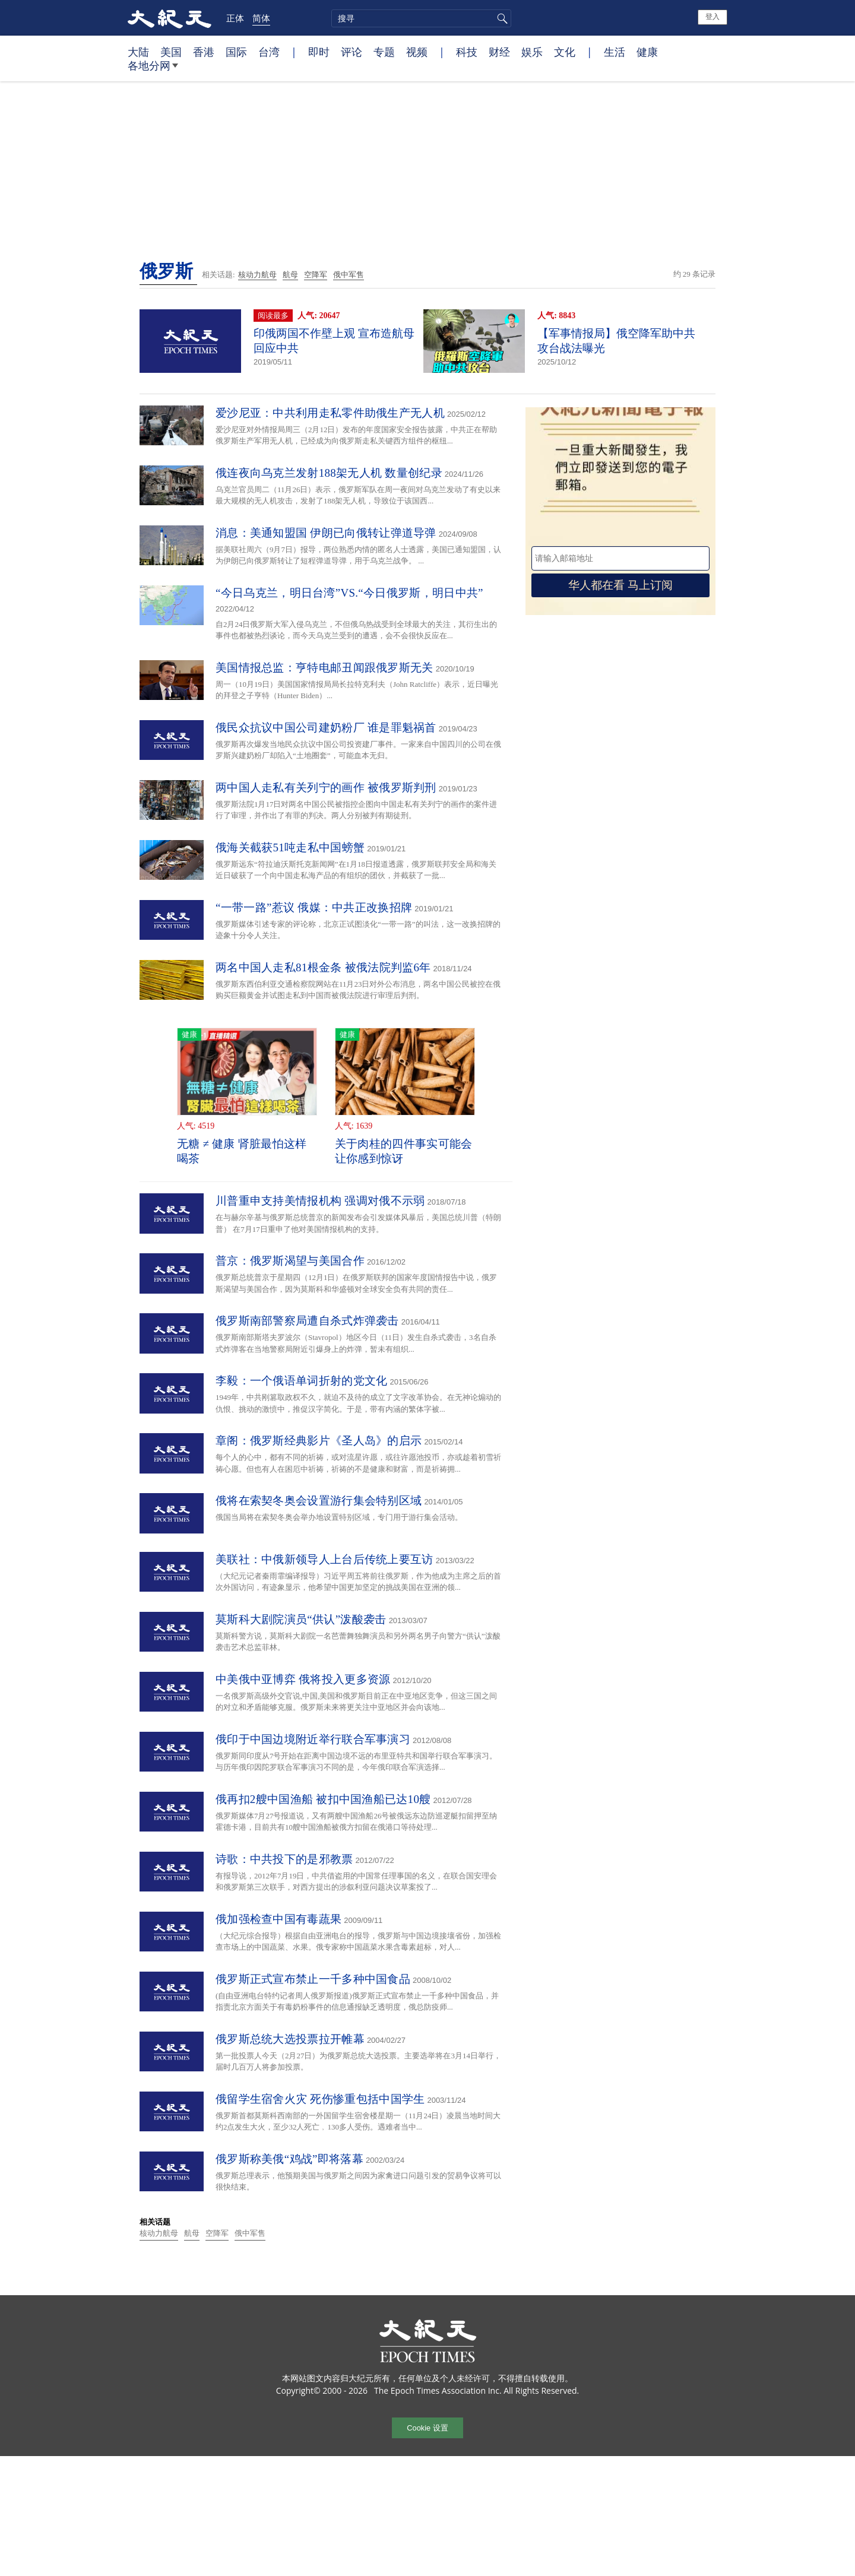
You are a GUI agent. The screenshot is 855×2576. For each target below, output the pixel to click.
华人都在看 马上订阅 (620, 585)
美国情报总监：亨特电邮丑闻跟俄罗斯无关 (324, 667)
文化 (564, 52)
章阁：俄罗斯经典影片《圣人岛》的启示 (319, 1440)
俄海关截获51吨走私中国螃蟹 (290, 847)
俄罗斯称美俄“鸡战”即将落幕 (289, 2159)
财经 (499, 52)
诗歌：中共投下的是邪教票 (284, 1859)
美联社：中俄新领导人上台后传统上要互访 (324, 1559)
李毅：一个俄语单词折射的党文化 (302, 1380)
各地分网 (153, 70)
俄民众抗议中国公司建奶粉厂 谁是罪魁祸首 (326, 727)
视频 (417, 52)
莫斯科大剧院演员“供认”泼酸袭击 (301, 1619)
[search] (421, 18)
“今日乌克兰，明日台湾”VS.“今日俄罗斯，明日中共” (349, 593)
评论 (351, 52)
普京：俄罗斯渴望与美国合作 (290, 1260)
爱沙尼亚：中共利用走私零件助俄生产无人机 (330, 413)
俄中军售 (348, 274)
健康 (647, 52)
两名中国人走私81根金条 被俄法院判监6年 (323, 967)
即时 (319, 52)
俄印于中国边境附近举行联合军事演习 (313, 1739)
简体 (261, 18)
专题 (384, 52)
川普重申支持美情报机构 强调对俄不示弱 (320, 1200)
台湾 (269, 52)
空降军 (315, 274)
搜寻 (500, 18)
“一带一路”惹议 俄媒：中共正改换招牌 (314, 907)
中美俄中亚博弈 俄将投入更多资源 (303, 1679)
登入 (712, 16)
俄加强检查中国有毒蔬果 (278, 1919)
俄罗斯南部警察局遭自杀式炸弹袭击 (307, 1320)
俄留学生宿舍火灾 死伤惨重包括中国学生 (320, 2099)
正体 (235, 18)
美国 (171, 52)
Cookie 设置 (427, 2427)
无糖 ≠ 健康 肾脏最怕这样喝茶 (242, 1151)
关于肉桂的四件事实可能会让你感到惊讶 (404, 1151)
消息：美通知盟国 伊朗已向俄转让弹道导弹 (326, 533)
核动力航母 (257, 274)
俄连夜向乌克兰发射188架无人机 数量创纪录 (329, 473)
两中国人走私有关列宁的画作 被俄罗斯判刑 (326, 787)
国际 (236, 52)
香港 (203, 52)
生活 (614, 52)
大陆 (138, 52)
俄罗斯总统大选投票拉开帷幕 (290, 2039)
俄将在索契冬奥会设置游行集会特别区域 (319, 1500)
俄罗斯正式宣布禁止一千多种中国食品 (313, 1979)
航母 (290, 274)
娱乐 (532, 52)
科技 (466, 52)
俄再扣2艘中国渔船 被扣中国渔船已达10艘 (323, 1799)
